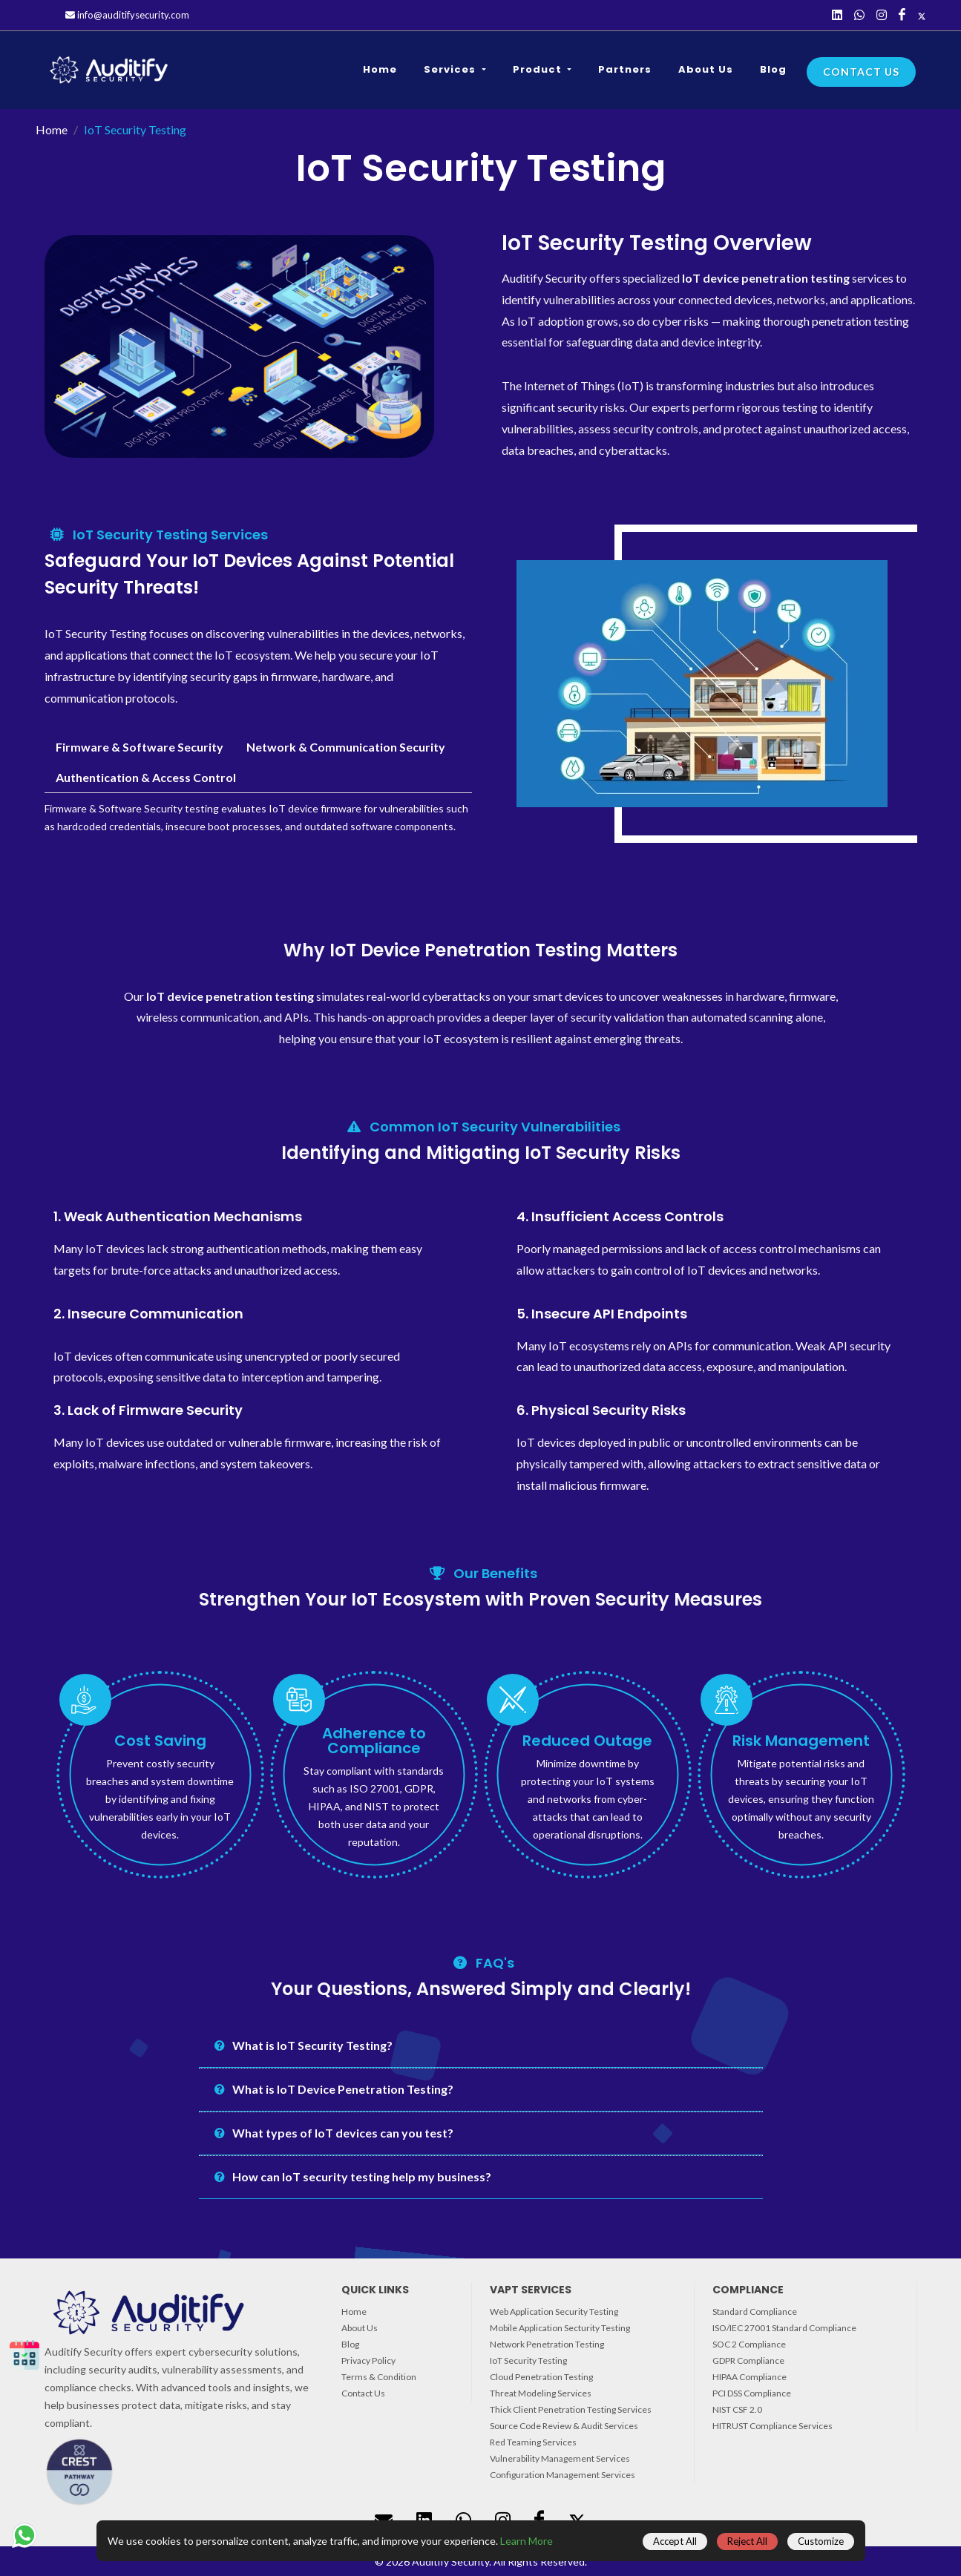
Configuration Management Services (562, 2474)
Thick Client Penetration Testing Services (571, 2409)
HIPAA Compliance (749, 2376)
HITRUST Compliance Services (772, 2425)
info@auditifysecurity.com (127, 15)
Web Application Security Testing (554, 2311)
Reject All (747, 2541)
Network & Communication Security (345, 747)
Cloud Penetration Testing (541, 2376)
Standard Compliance (754, 2311)
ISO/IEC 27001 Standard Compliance (784, 2327)
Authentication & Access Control (146, 777)
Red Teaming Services (533, 2442)
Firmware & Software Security (139, 747)
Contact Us (861, 71)
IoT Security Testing (528, 2360)
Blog (350, 2344)
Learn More (526, 2540)
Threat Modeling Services (540, 2393)
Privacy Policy (368, 2360)
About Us (359, 2327)
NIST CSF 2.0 (737, 2409)
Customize (821, 2541)
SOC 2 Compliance (749, 2344)
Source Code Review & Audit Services (564, 2425)
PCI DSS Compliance (751, 2393)
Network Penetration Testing (547, 2344)
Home (52, 129)
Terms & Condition (378, 2376)
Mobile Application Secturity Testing (560, 2327)
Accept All (675, 2541)
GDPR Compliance (748, 2360)
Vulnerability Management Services (560, 2458)
